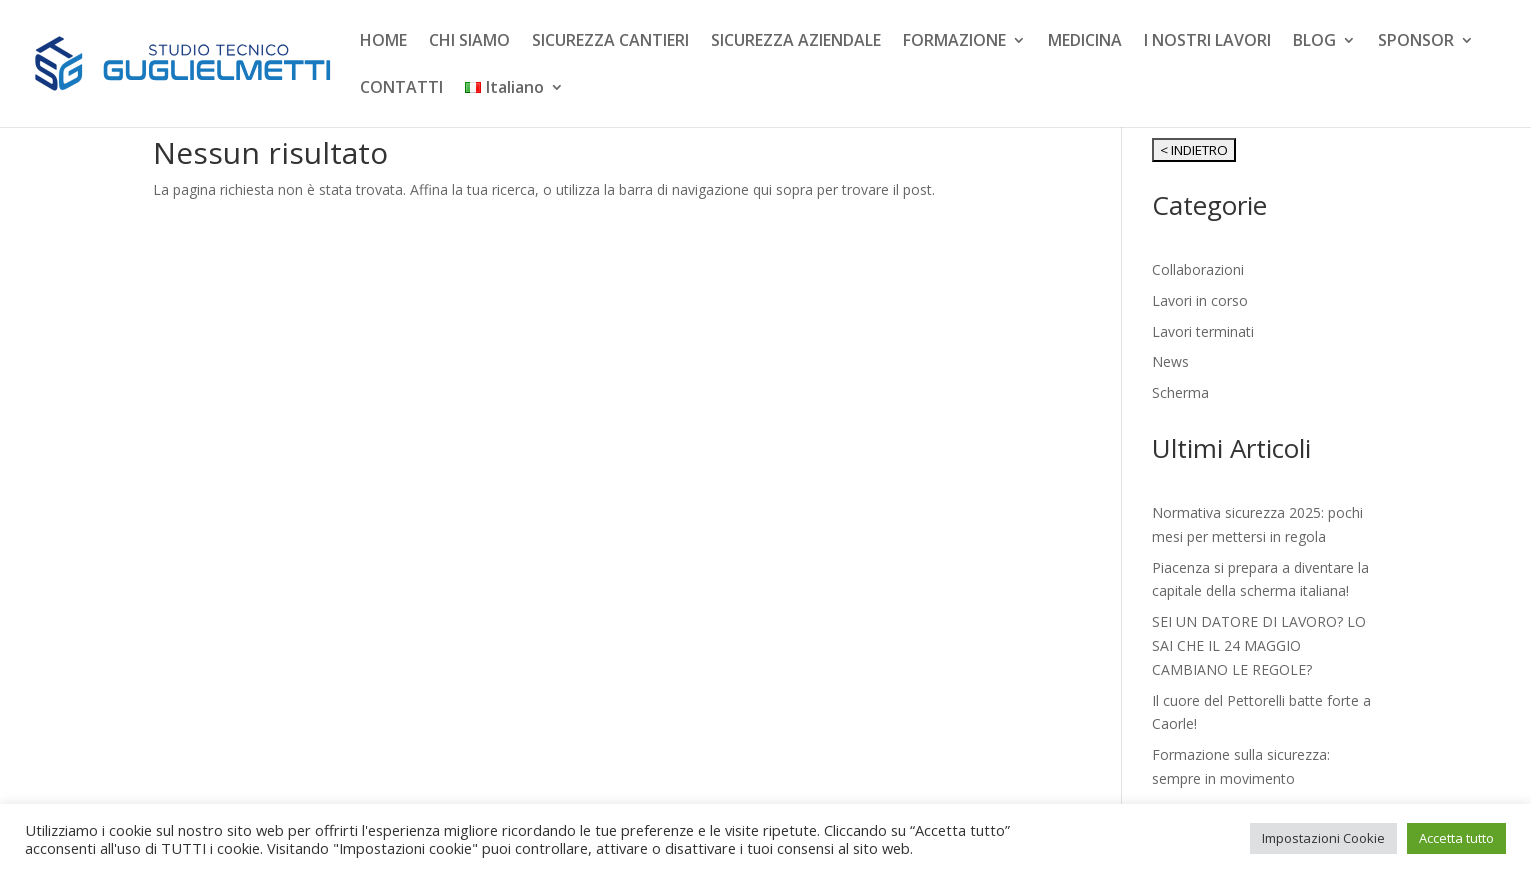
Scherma (1180, 392)
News (1170, 361)
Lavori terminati (1203, 331)
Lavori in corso (1200, 300)
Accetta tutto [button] (1456, 838)
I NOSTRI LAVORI (1207, 42)
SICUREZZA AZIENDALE (796, 42)
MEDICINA (1085, 42)
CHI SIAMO (469, 42)
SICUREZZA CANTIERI (610, 42)
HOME (383, 42)
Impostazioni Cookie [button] (1323, 838)
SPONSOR (1416, 42)
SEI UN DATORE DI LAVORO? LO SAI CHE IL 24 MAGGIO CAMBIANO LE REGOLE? (1259, 645)
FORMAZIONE (954, 42)
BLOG (1314, 42)
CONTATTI (401, 89)
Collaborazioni (1198, 269)
